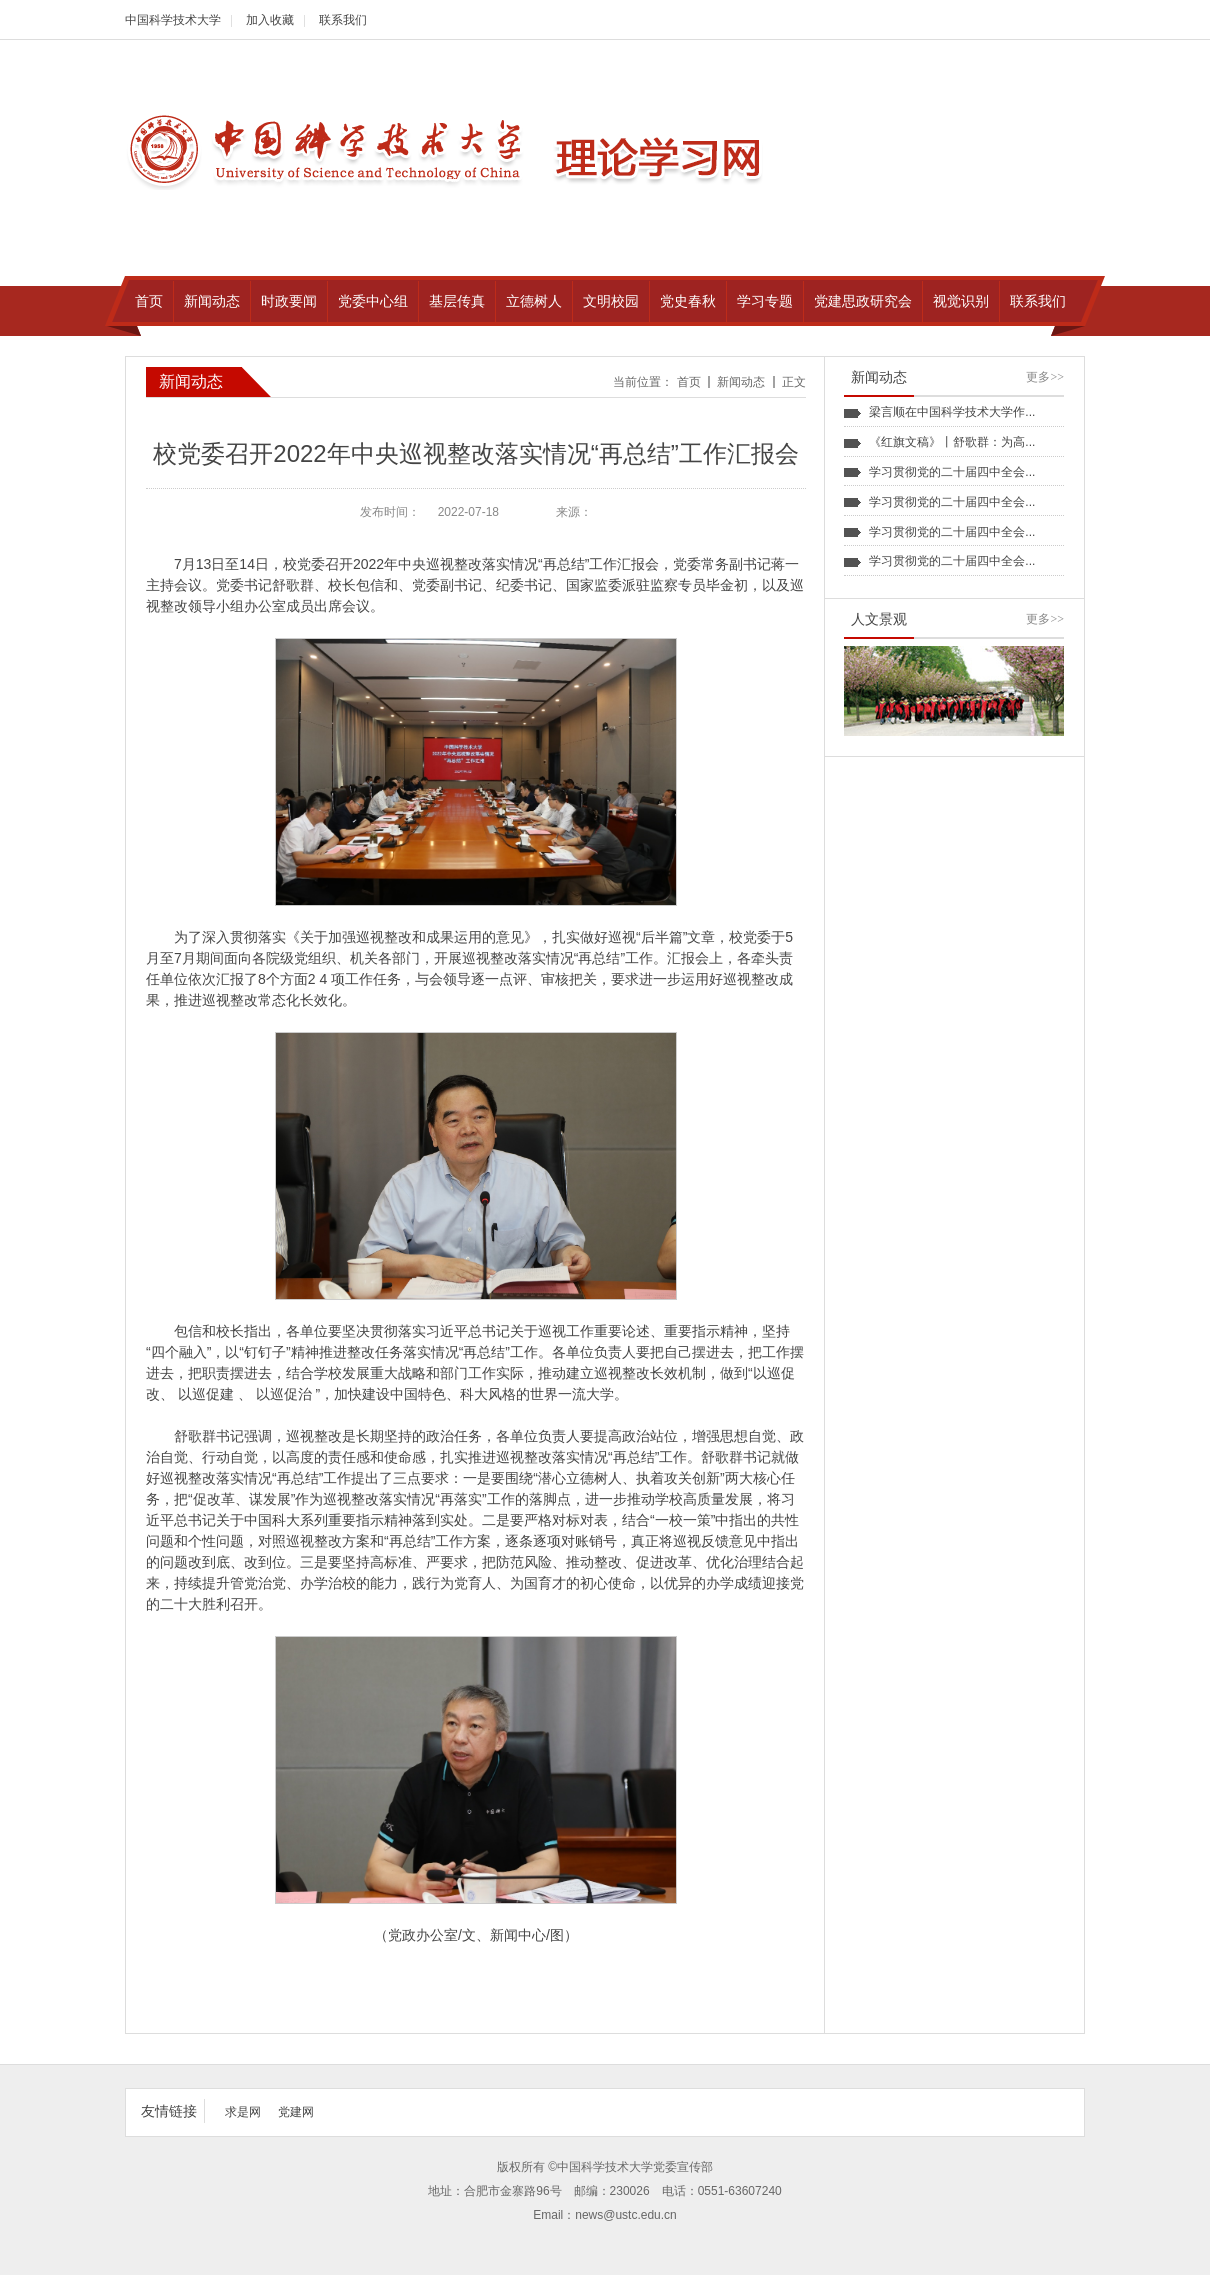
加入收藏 (270, 20)
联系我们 (343, 20)
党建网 (296, 2112)
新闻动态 (741, 382)
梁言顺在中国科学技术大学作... (952, 412)
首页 (689, 382)
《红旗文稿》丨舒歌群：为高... (952, 442)
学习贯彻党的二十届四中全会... (952, 472)
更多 (1045, 377)
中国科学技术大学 (173, 20)
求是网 (243, 2112)
